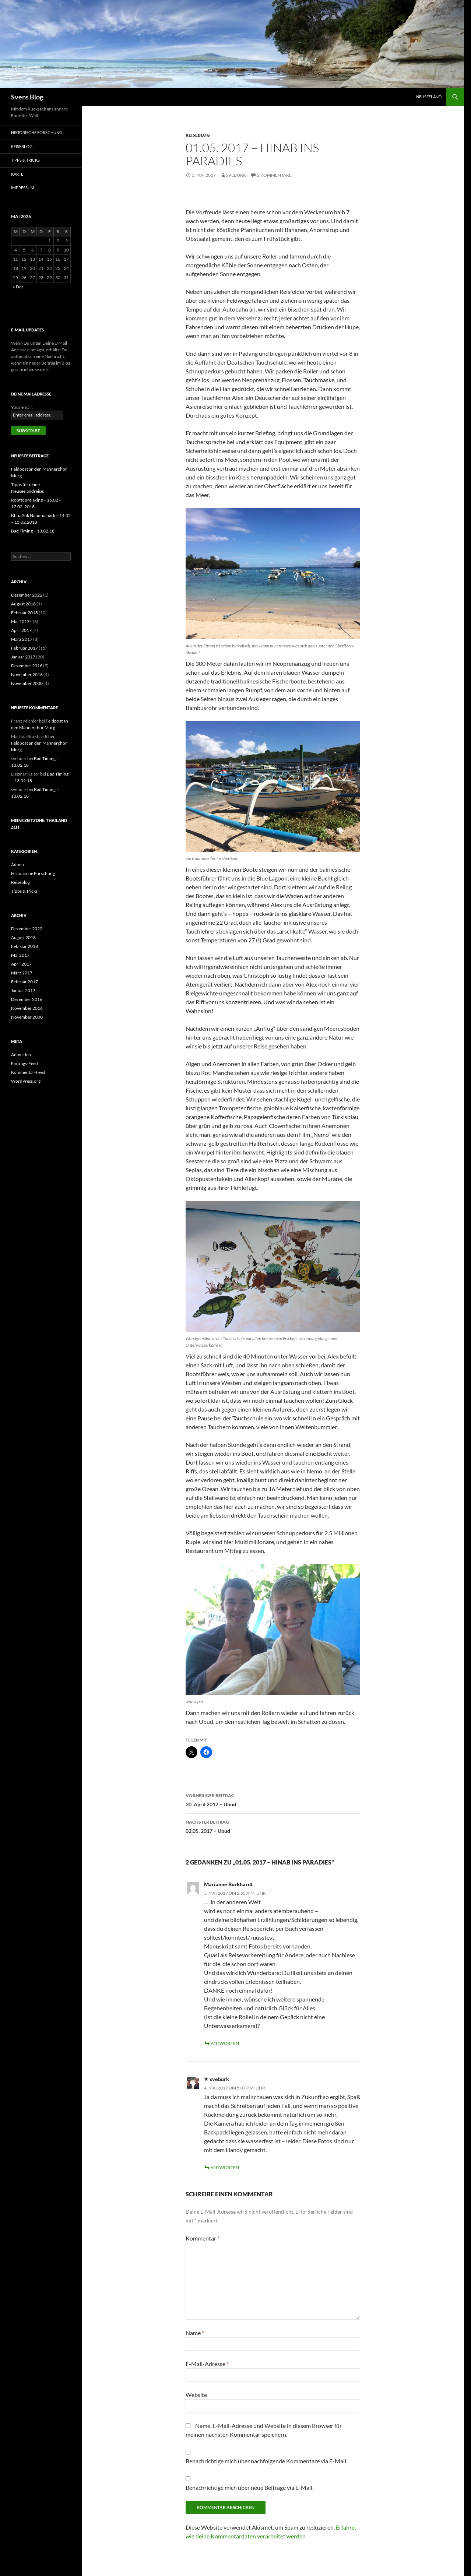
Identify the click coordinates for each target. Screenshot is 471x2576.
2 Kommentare (274, 175)
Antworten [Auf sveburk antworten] (225, 2167)
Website (196, 2394)
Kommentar (202, 2238)
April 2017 (21, 630)
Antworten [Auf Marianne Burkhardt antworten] (225, 2043)
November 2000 (27, 683)
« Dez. (19, 286)
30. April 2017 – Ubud (273, 1799)
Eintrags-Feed (24, 1063)
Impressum (22, 187)
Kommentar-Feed (28, 1072)
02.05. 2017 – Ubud (273, 1826)
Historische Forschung (36, 132)
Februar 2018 (24, 612)
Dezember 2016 (26, 665)
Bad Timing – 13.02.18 (33, 531)
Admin (17, 864)
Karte (17, 174)
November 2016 (27, 674)
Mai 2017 (20, 621)
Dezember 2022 (26, 595)
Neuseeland (429, 96)
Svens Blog (27, 97)
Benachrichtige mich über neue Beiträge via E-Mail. (249, 2487)
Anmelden (21, 1054)
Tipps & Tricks (25, 160)
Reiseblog (198, 135)
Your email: (22, 407)
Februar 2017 (24, 648)
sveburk (236, 175)
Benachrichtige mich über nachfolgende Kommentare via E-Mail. (266, 2460)
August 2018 (23, 604)
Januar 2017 (23, 657)
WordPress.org (26, 1081)
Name (195, 2332)
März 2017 (21, 639)
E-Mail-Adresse (207, 2363)
